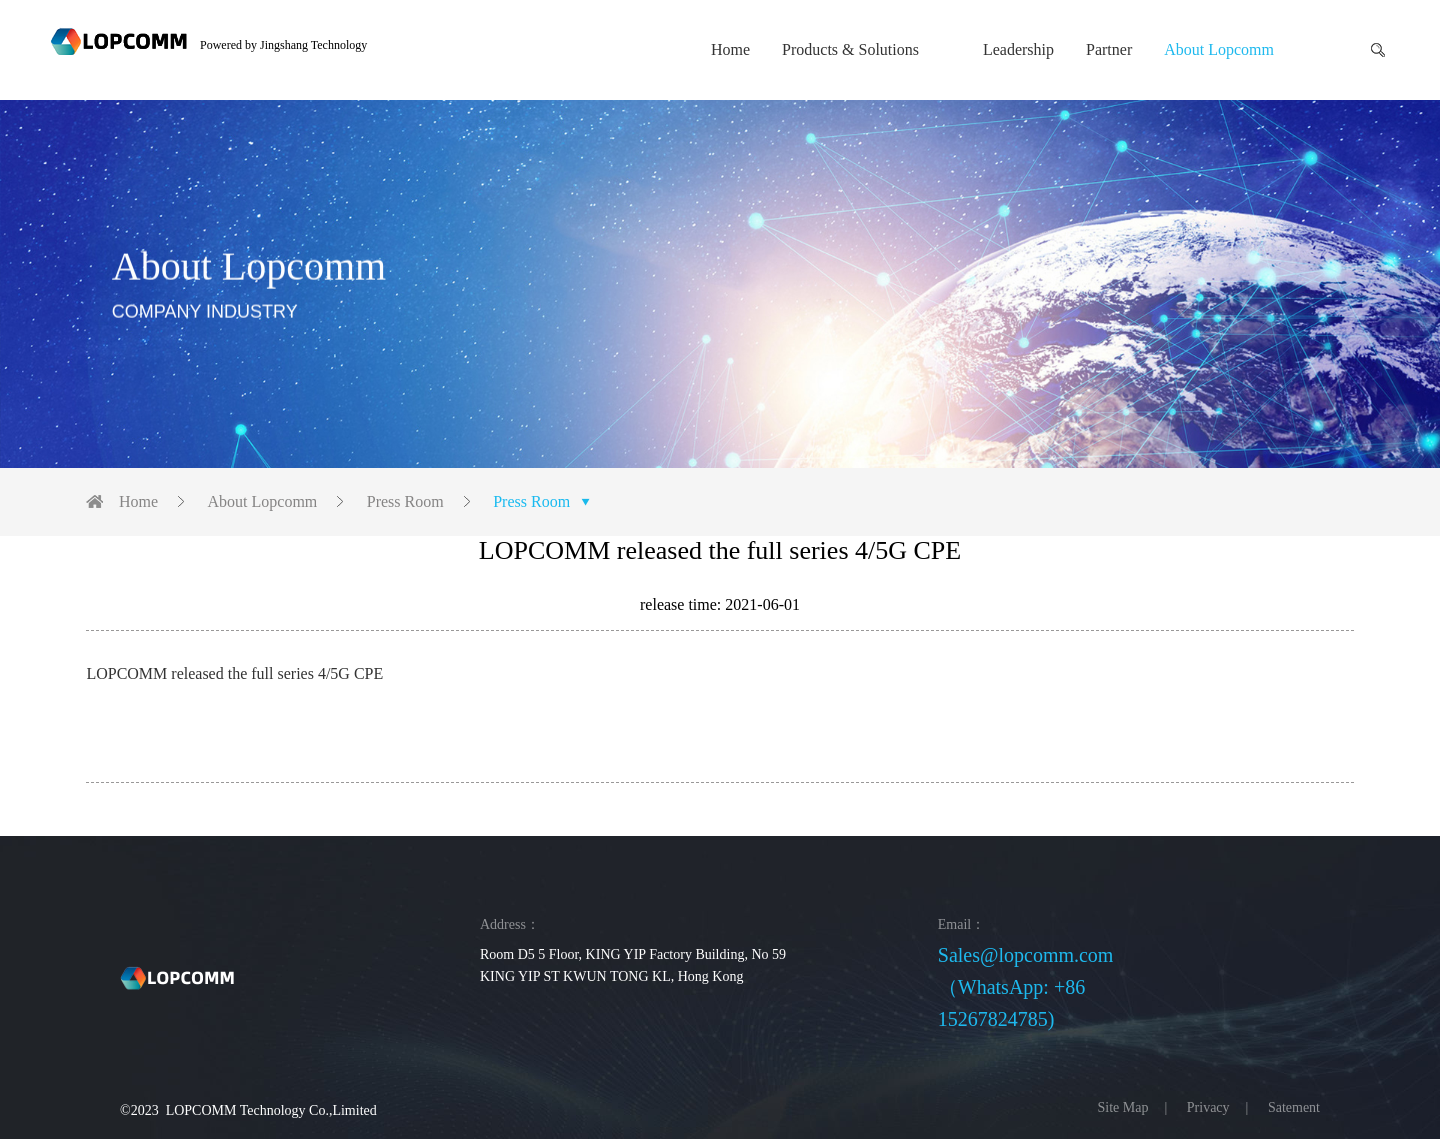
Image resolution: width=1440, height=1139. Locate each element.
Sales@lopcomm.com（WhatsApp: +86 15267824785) (1026, 987)
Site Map (1123, 1107)
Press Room (405, 501)
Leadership (1018, 49)
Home (730, 49)
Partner (1109, 49)
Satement (1294, 1107)
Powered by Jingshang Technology (283, 45)
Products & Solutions (850, 49)
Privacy (1208, 1107)
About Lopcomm (1219, 49)
